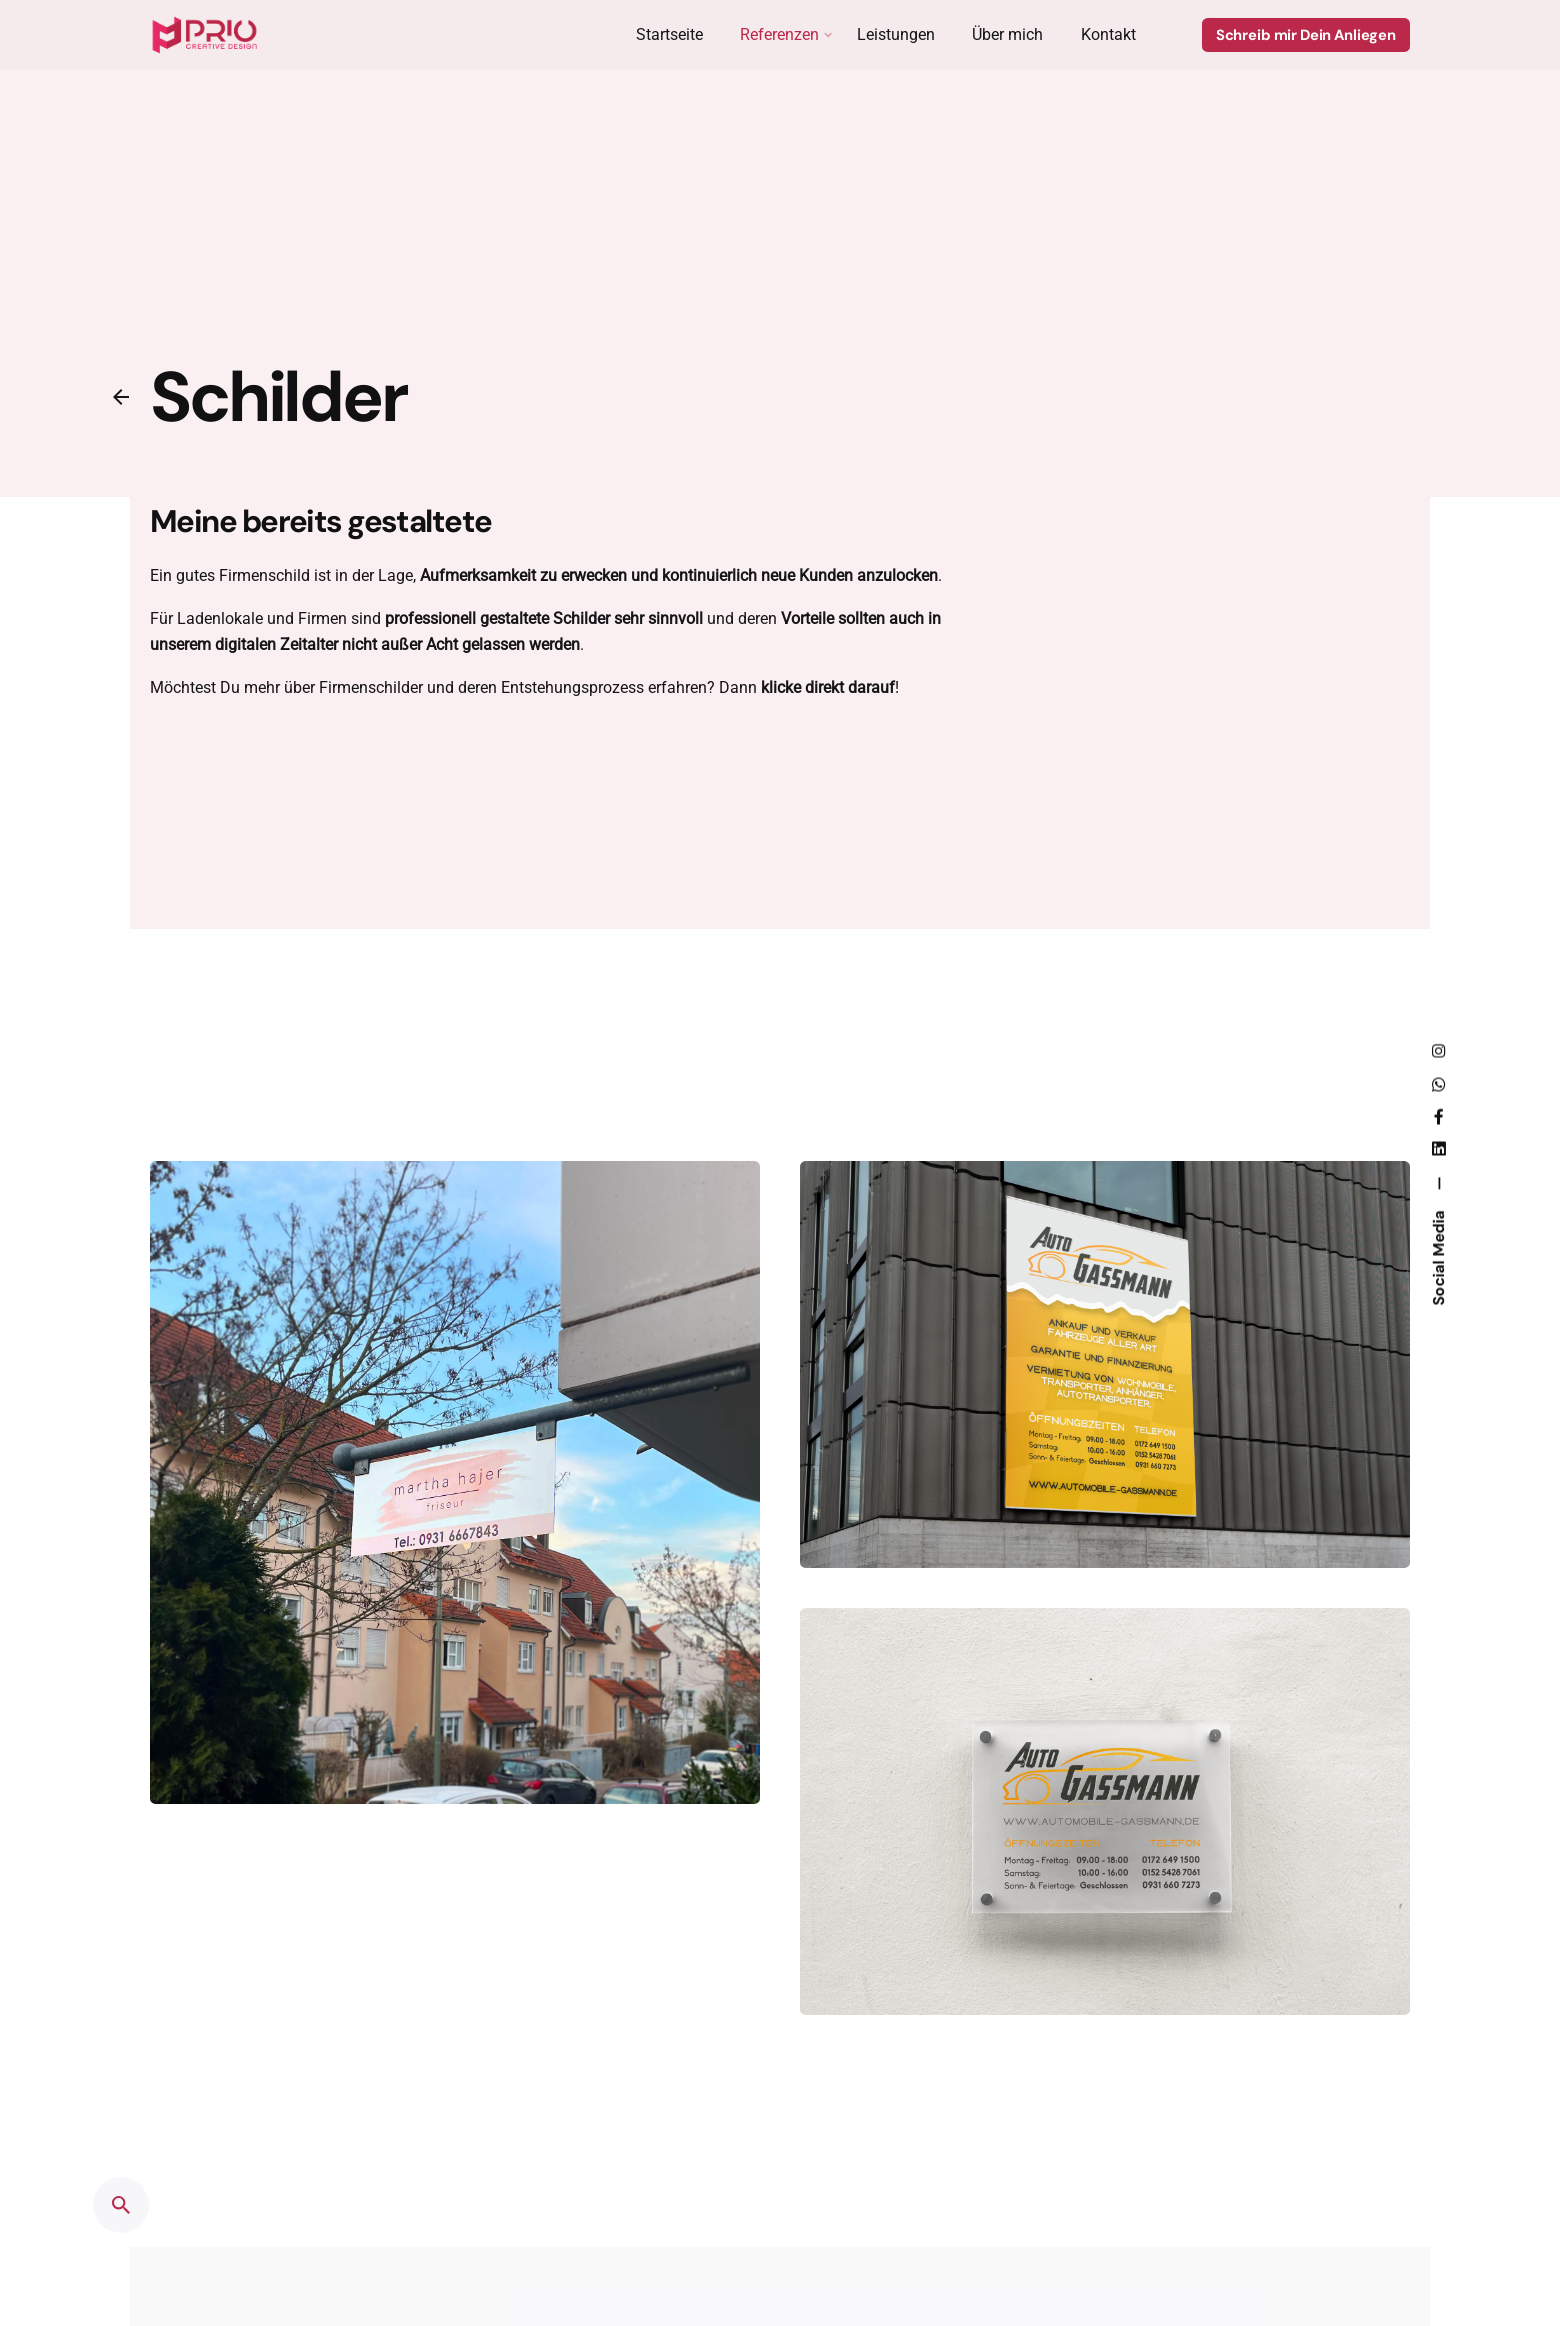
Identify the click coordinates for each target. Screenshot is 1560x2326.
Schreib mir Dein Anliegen (1306, 35)
